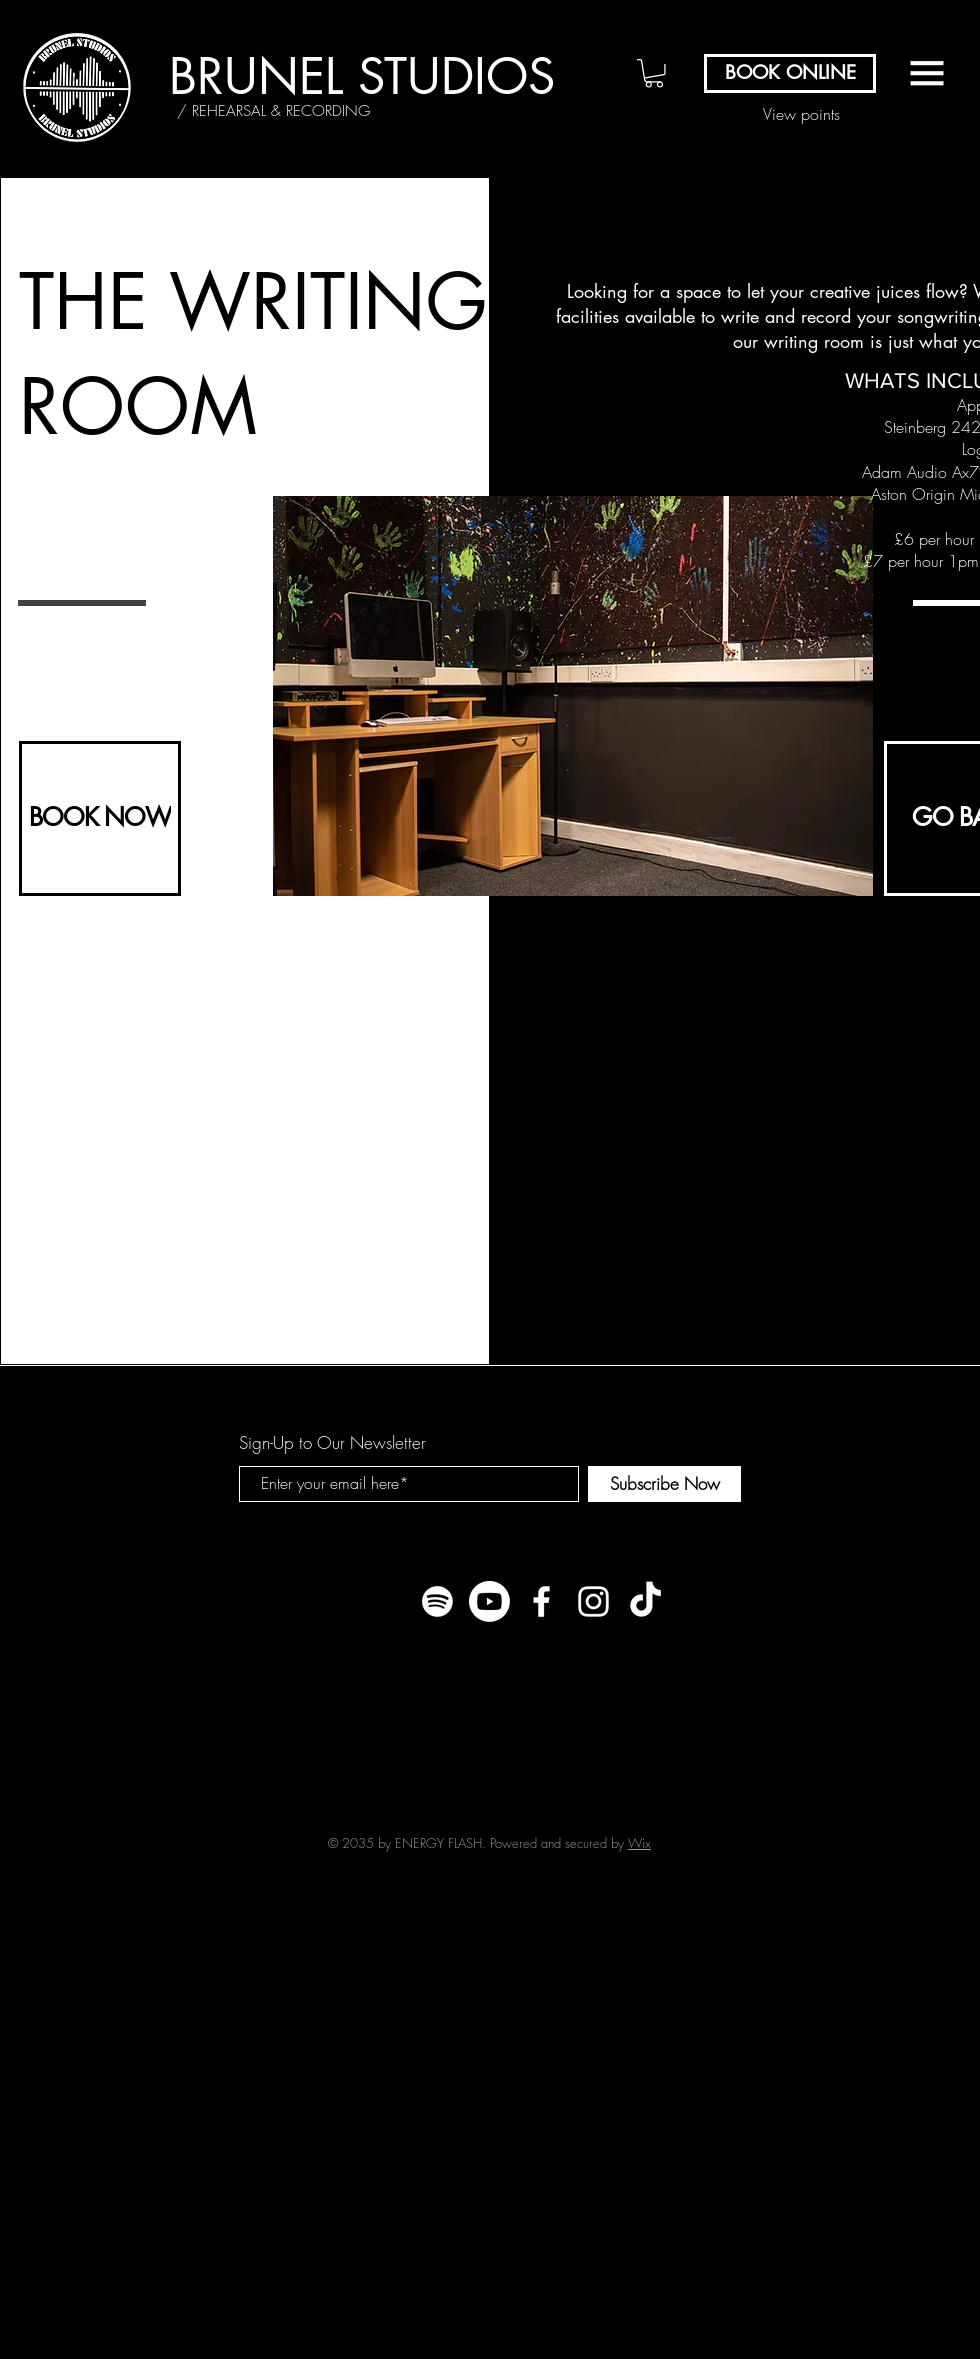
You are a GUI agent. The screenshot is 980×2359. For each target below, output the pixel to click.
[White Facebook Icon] (541, 1601)
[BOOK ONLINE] (790, 73)
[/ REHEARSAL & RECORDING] (273, 111)
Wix (639, 1843)
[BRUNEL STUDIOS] (362, 76)
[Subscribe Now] (664, 1484)
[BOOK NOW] (100, 818)
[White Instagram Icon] (593, 1601)
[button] (654, 73)
